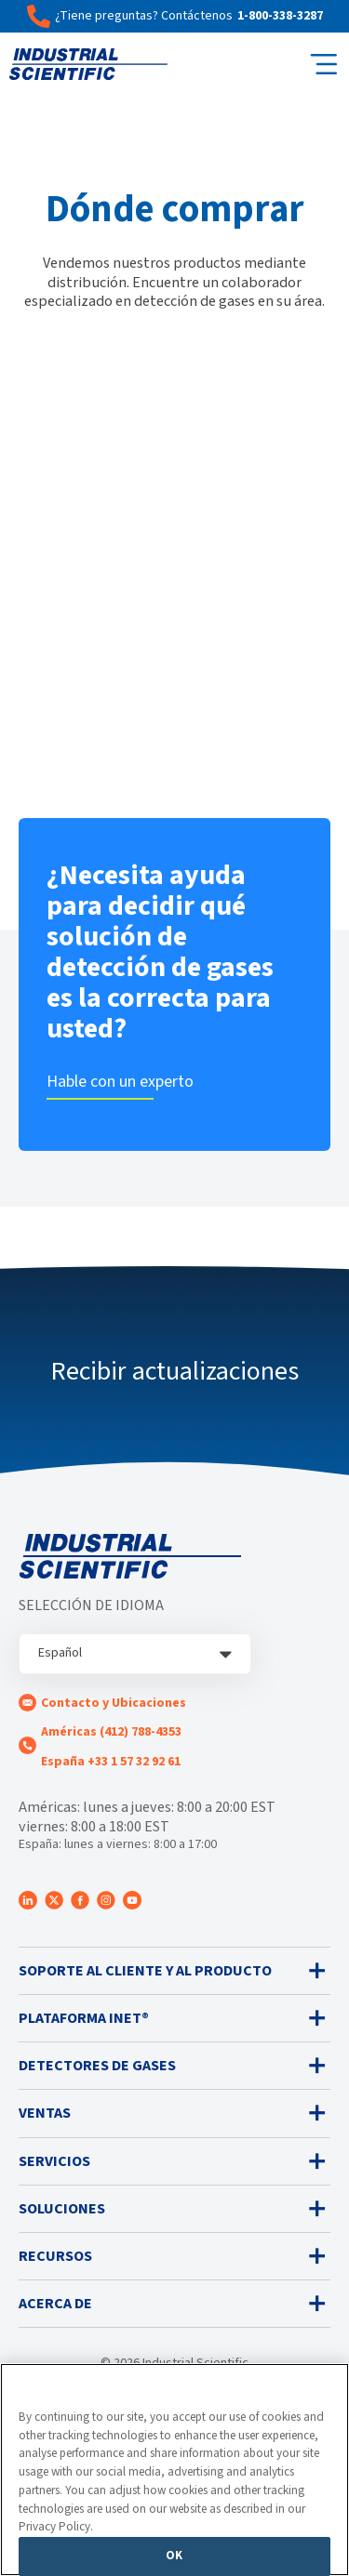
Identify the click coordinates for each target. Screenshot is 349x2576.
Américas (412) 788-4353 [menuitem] (111, 1732)
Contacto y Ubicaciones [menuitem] (113, 1703)
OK (174, 2555)
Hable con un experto (120, 1081)
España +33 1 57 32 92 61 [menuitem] (111, 1761)
